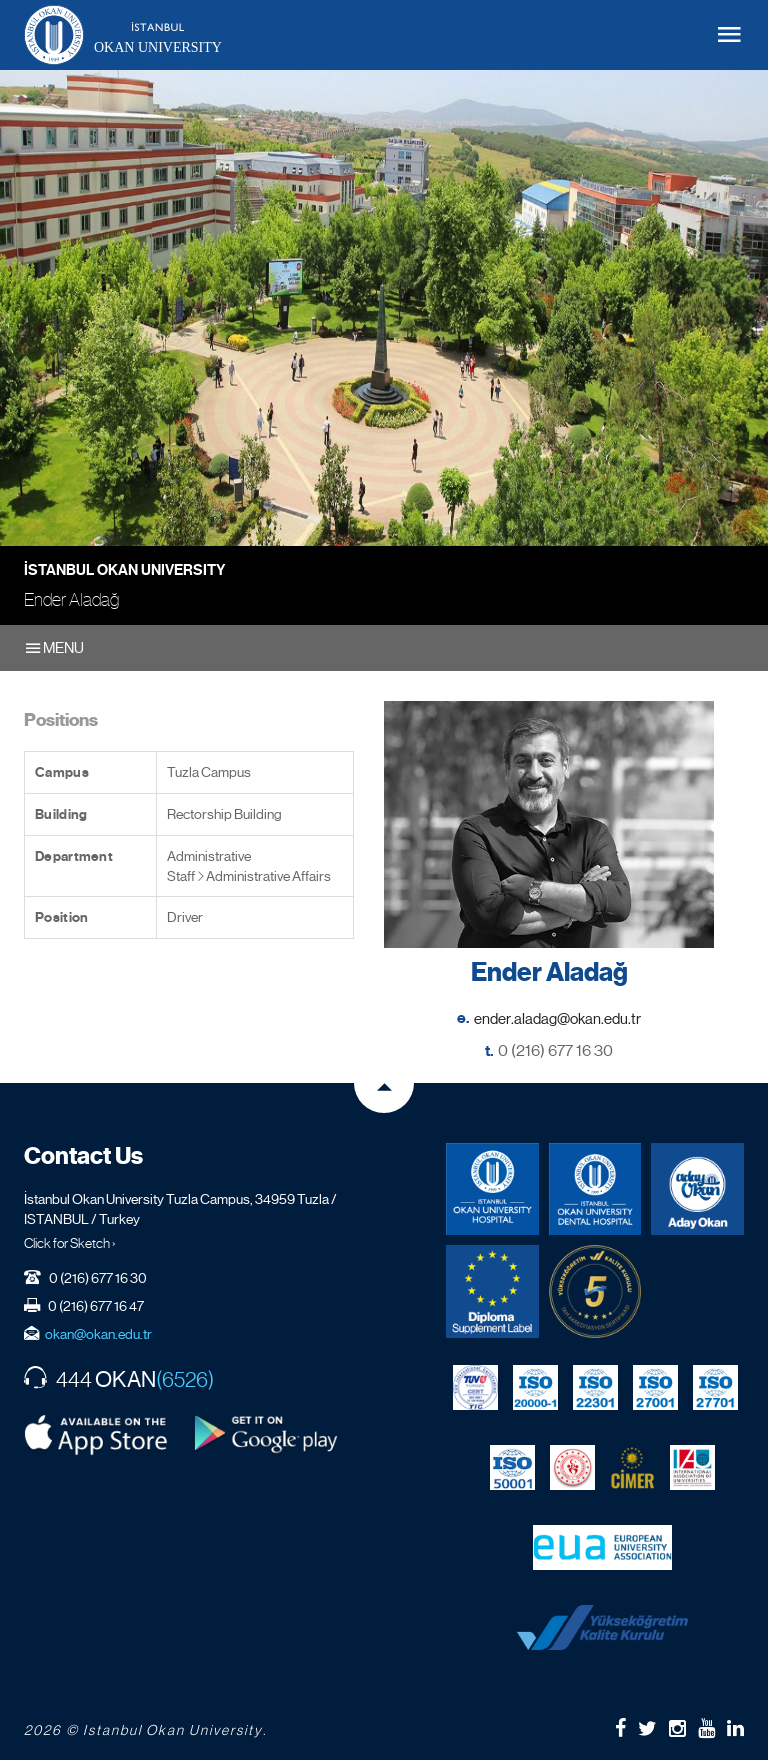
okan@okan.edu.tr (98, 1334)
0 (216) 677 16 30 (555, 1050)
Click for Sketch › (70, 1243)
